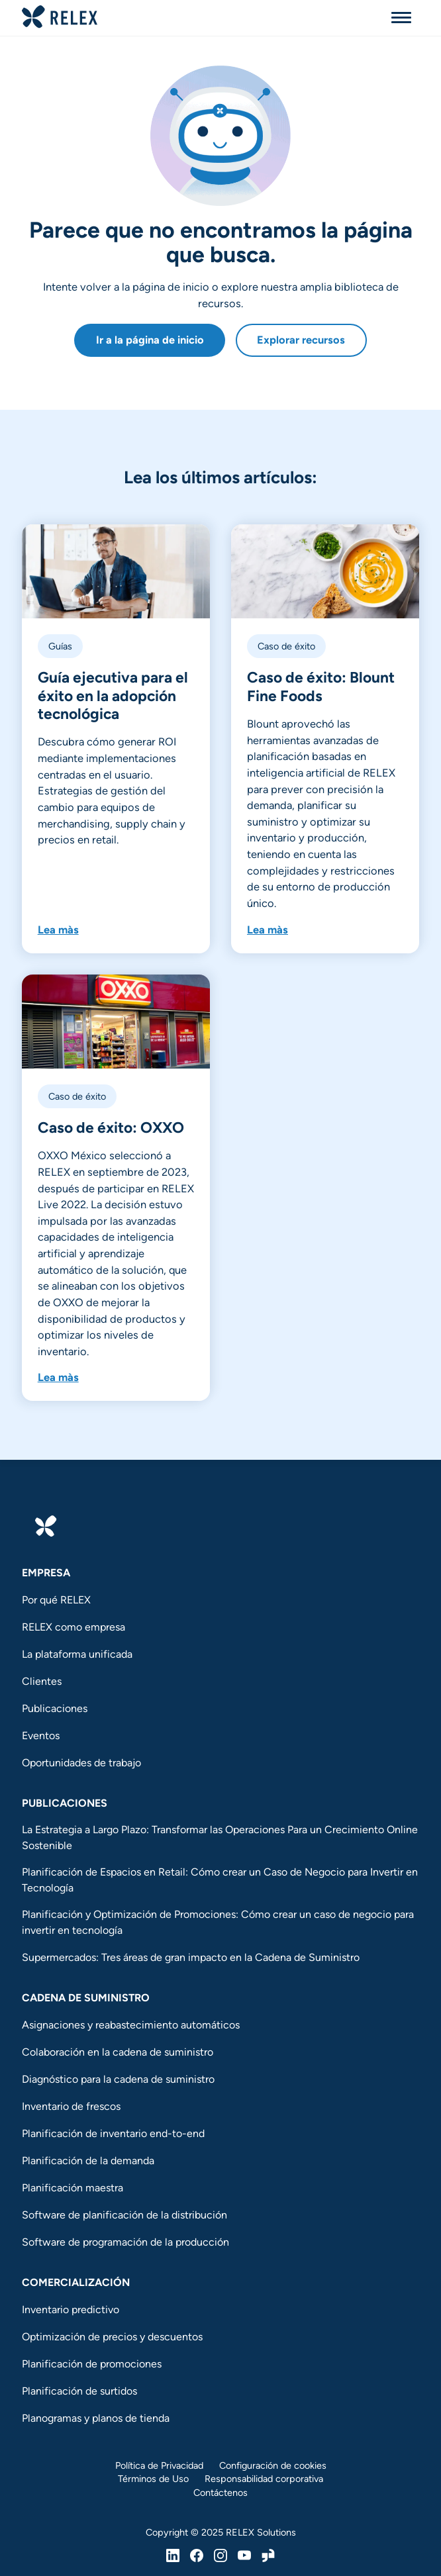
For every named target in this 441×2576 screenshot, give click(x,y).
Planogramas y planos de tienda (96, 2418)
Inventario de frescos (71, 2106)
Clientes (42, 1681)
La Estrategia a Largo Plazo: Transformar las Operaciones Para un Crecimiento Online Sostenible (220, 1837)
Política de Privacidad (159, 2465)
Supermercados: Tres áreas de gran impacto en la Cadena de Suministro (191, 1957)
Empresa (46, 1572)
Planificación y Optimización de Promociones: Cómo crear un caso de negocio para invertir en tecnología (218, 1922)
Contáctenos (220, 2493)
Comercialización (76, 2282)
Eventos (41, 1735)
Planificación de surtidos (79, 2391)
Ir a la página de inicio (150, 339)
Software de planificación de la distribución (124, 2215)
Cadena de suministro (86, 1997)
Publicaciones (54, 1708)
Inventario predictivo (70, 2309)
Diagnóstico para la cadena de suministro (118, 2079)
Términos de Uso (153, 2479)
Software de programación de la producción (125, 2242)
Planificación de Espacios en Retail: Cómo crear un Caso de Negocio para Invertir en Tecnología (220, 1880)
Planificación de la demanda (88, 2160)
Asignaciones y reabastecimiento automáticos (131, 2025)
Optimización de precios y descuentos (112, 2336)
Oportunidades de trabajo (81, 1762)
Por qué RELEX (56, 1600)
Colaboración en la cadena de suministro (117, 2052)
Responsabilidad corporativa (264, 2479)
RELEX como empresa (73, 1627)
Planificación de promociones (92, 2364)
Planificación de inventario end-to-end (113, 2133)
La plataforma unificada (77, 1654)
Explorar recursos (301, 339)
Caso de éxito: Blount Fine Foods (321, 686)
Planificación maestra (72, 2187)
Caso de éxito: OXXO (112, 1127)
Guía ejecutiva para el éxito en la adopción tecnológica (113, 695)
